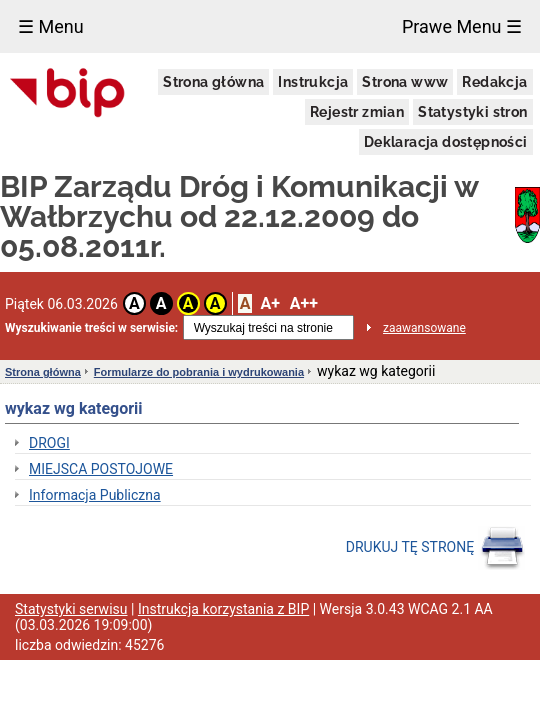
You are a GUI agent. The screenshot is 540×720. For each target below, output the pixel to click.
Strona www (405, 82)
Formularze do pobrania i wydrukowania (199, 372)
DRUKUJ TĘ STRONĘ (435, 548)
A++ (304, 303)
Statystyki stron (472, 112)
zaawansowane (424, 328)
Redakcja (494, 82)
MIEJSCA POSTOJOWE (101, 469)
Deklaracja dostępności (446, 142)
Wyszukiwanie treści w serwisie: (91, 328)
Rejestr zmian (357, 112)
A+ (269, 303)
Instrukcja (313, 82)
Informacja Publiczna (95, 495)
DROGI (49, 443)
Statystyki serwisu (71, 609)
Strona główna (213, 82)
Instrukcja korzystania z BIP (223, 609)
